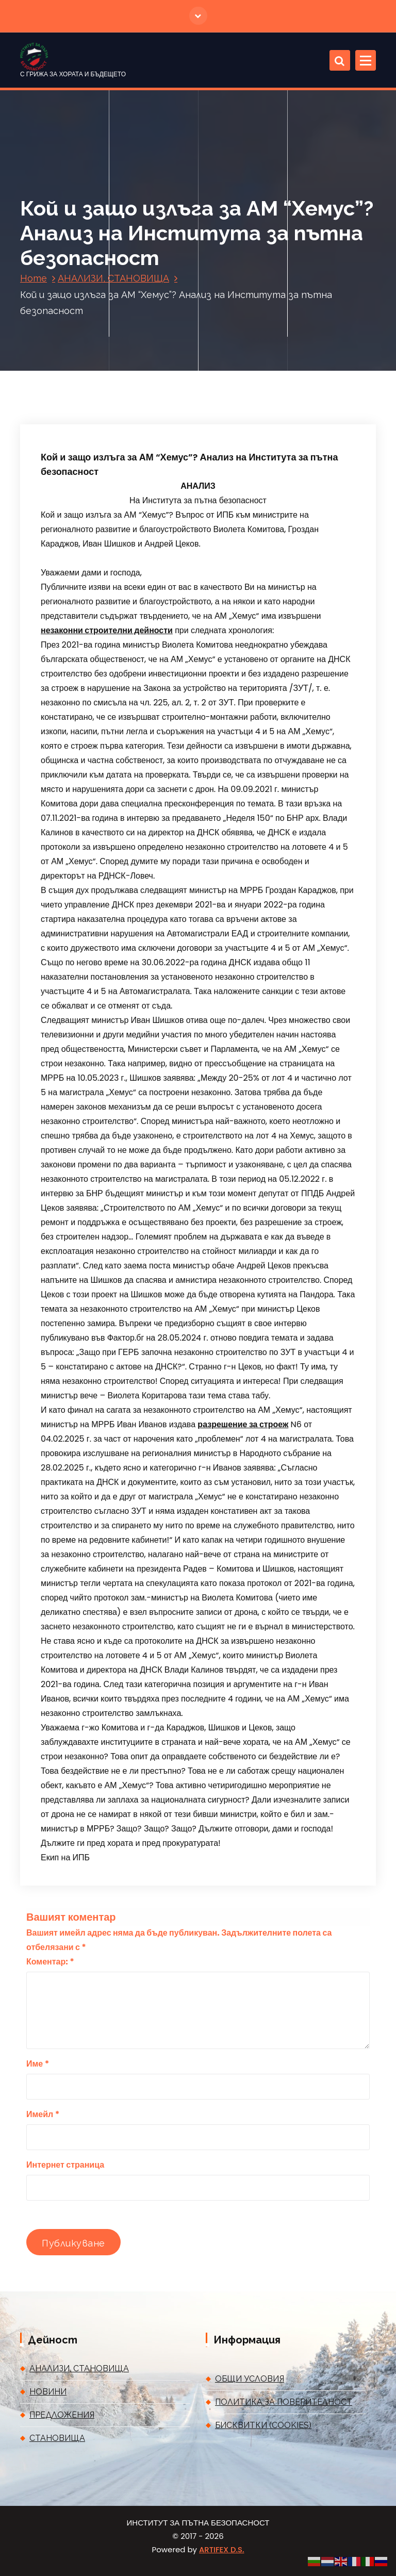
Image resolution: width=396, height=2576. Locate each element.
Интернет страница (65, 2165)
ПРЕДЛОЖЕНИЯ (61, 2415)
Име (37, 2064)
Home (33, 278)
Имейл (42, 2114)
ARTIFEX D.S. (221, 2549)
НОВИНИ (48, 2392)
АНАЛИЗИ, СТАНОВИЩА (113, 278)
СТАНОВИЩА (57, 2438)
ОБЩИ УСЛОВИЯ (249, 2379)
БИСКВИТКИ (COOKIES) (263, 2425)
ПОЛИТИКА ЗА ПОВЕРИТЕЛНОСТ (283, 2402)
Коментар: (50, 1962)
